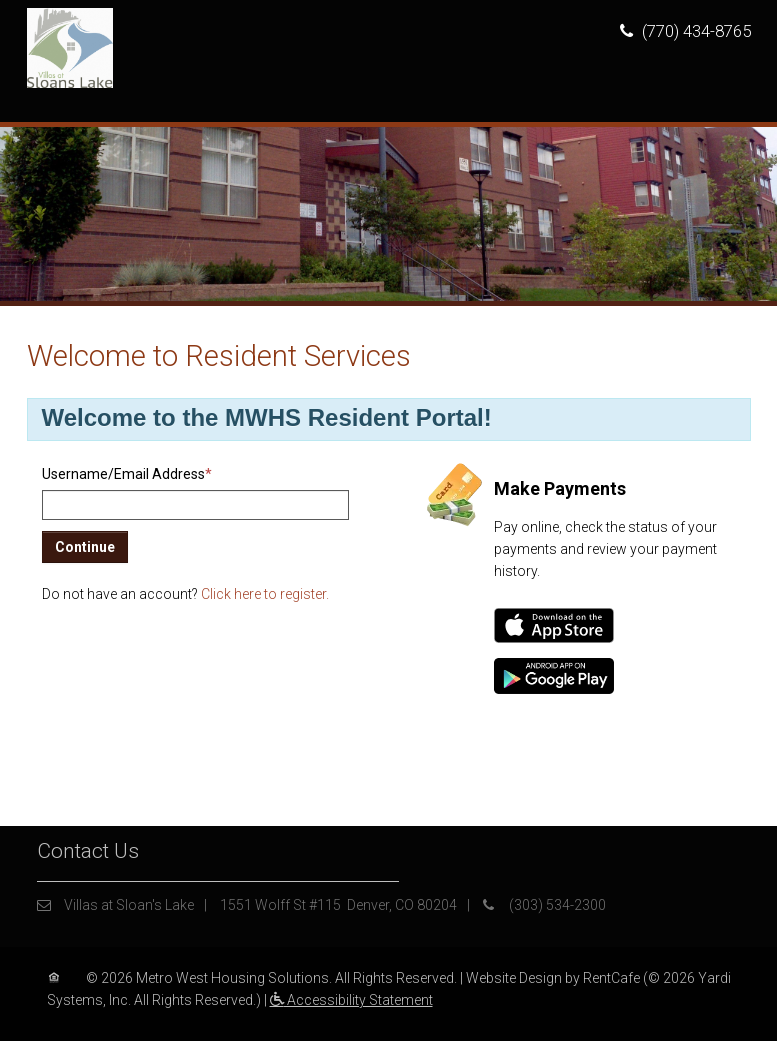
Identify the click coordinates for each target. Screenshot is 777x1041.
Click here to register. (265, 594)
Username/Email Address (127, 474)
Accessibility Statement (351, 1000)
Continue (85, 547)
